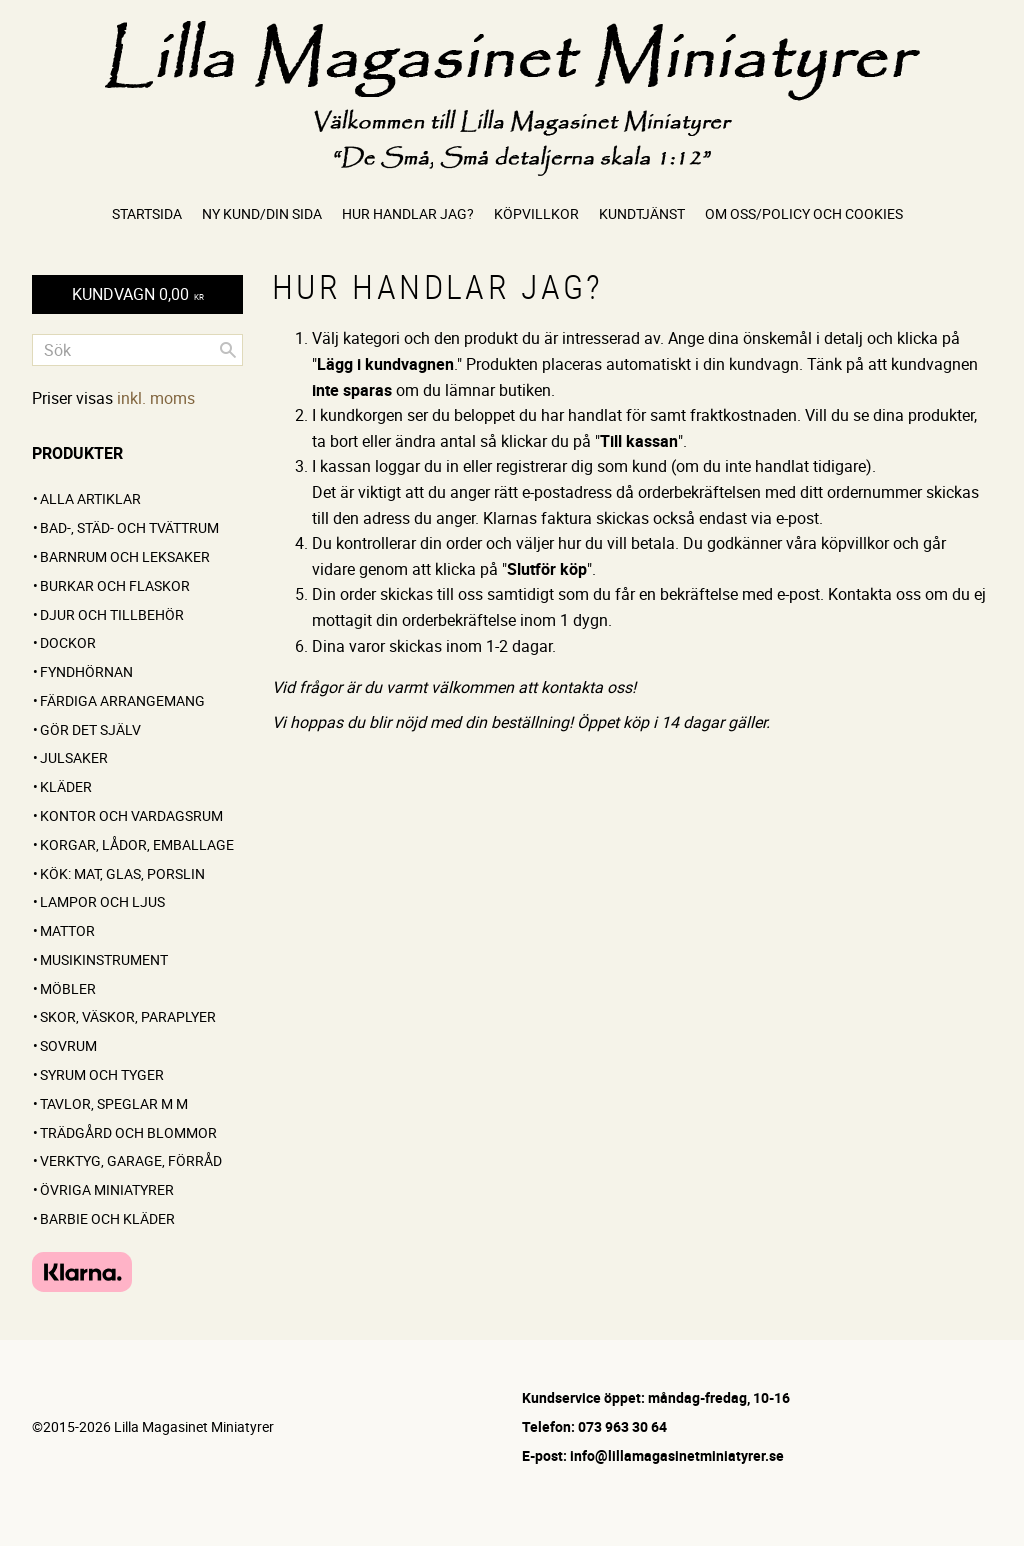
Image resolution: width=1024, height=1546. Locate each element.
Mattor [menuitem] (67, 930)
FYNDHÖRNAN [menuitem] (86, 671)
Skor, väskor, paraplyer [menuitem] (128, 1016)
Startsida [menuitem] (147, 213)
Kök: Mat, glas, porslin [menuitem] (122, 873)
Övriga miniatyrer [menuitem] (107, 1189)
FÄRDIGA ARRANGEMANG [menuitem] (122, 700)
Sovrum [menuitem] (68, 1045)
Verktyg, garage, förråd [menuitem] (131, 1160)
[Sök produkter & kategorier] (137, 350)
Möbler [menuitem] (68, 988)
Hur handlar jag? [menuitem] (408, 213)
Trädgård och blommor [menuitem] (128, 1132)
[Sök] (228, 350)
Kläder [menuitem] (66, 786)
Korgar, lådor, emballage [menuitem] (137, 844)
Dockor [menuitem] (68, 642)
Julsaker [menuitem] (74, 757)
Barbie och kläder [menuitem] (107, 1218)
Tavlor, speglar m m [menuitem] (114, 1103)
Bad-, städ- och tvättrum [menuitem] (129, 527)
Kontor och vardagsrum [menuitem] (131, 815)
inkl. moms (156, 398)
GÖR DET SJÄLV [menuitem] (90, 729)
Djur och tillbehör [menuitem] (112, 614)
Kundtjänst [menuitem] (642, 213)
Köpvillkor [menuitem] (536, 213)
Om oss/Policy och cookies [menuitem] (804, 213)
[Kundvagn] (137, 294)
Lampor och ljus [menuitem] (102, 901)
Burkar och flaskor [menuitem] (115, 585)
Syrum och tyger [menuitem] (102, 1074)
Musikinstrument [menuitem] (104, 959)
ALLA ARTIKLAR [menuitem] (90, 498)
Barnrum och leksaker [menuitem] (125, 556)
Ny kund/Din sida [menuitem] (262, 213)
